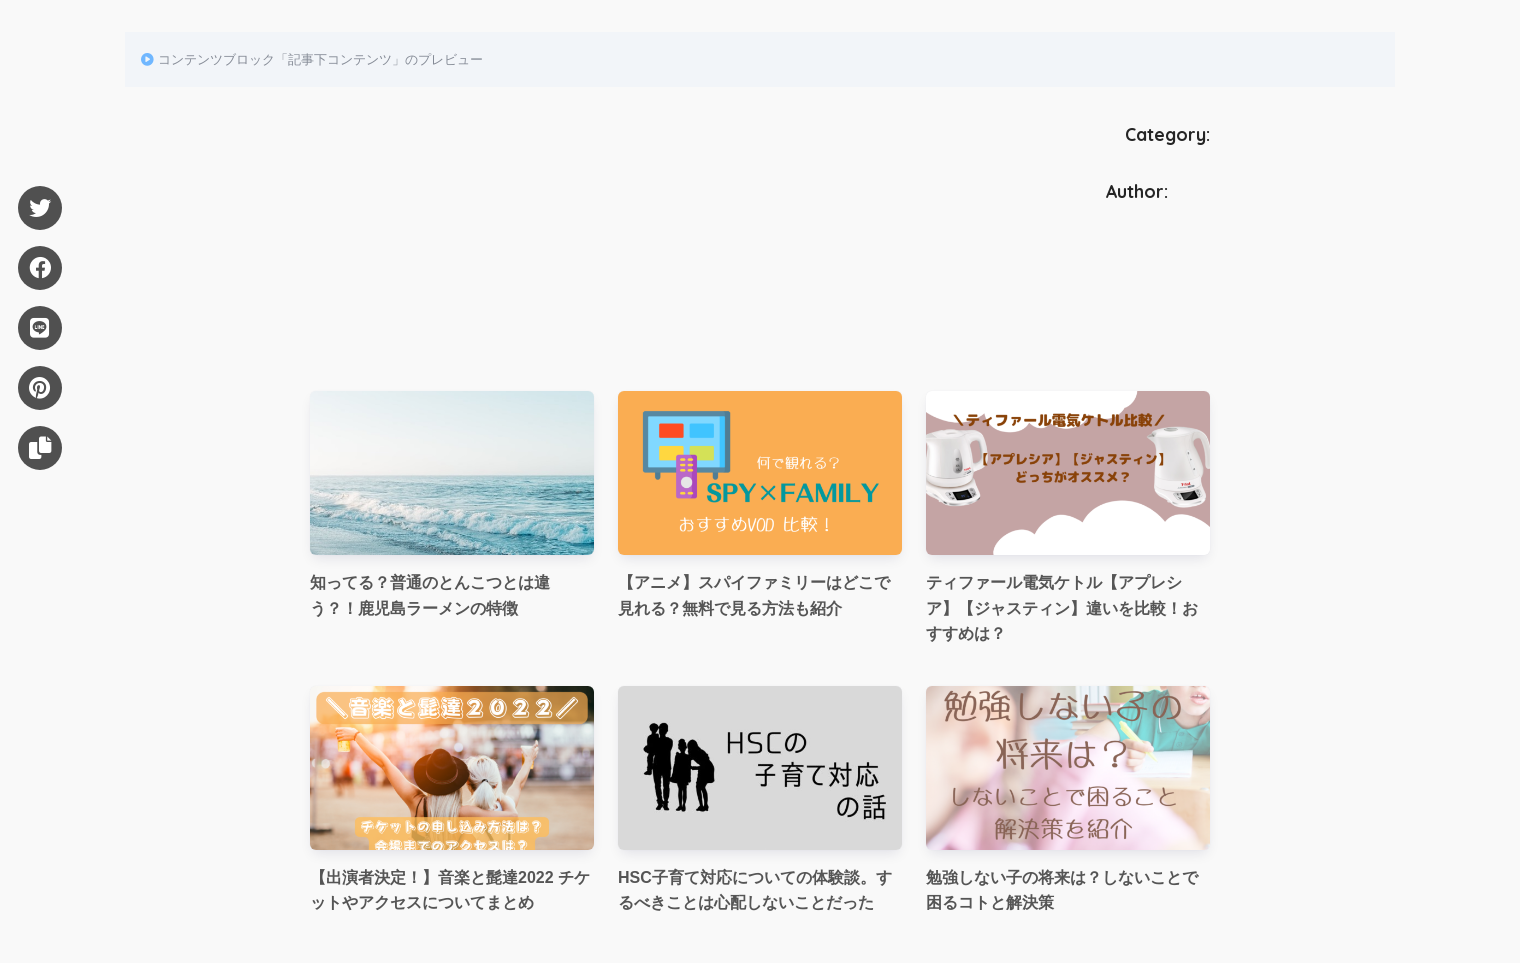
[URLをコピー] (40, 448)
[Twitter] (40, 208)
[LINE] (40, 328)
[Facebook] (40, 268)
